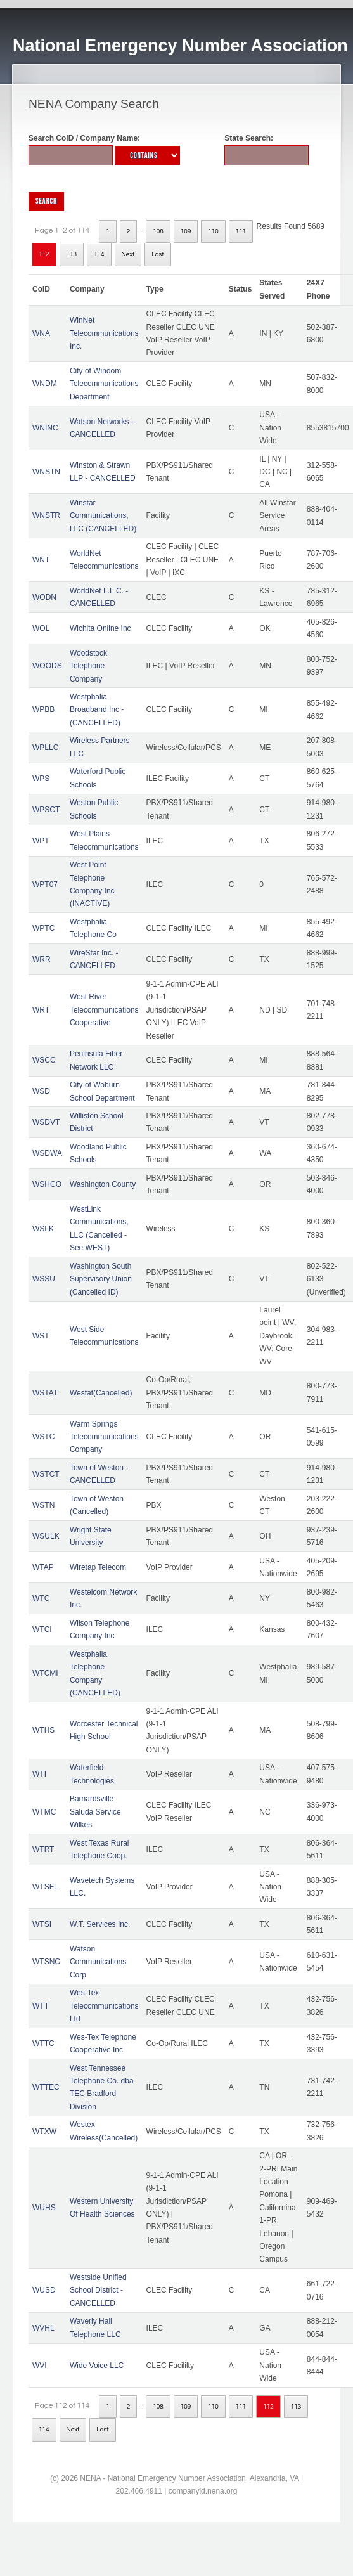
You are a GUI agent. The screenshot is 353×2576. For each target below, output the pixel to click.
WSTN (43, 1505)
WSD (41, 1091)
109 (186, 231)
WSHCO (46, 1184)
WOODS (47, 665)
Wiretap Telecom (98, 1567)
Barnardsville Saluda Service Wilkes (95, 1811)
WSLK (43, 1228)
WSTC (43, 1436)
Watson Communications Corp (98, 1962)
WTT (40, 2006)
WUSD (44, 2290)
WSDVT (46, 1122)
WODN (44, 597)
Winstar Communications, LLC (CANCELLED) (103, 515)
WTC (40, 1598)
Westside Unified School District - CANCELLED (98, 2290)
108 (158, 231)
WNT (40, 559)
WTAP (43, 1567)
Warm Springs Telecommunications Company (104, 1437)
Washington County (103, 1184)
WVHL (43, 2328)
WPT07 (45, 884)
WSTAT (45, 1392)
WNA (41, 333)
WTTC (43, 2043)
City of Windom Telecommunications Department (104, 383)
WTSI (41, 1924)
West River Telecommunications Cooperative (104, 1009)
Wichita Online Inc (100, 628)
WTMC (44, 1812)
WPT (40, 840)
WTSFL (45, 1886)
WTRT (43, 1849)
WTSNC (46, 1961)
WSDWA (47, 1153)
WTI (39, 1774)
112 (44, 254)
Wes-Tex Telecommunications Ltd (104, 2005)
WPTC (43, 928)
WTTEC (46, 2087)
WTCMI (45, 1673)
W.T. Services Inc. (100, 1924)
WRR (41, 959)
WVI (39, 2365)
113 (72, 254)
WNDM (44, 383)
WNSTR (46, 515)
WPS (40, 778)
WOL (40, 628)
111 (241, 231)
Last (157, 254)
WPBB (43, 709)
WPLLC (45, 747)
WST (40, 1335)
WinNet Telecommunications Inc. (104, 333)
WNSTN (46, 471)
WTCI (42, 1629)
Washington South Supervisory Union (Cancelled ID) (101, 1279)
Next (128, 254)
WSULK (46, 1536)
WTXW (44, 2131)
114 (99, 254)
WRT (40, 1010)
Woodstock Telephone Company (88, 666)
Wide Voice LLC (97, 2365)
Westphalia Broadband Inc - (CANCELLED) (97, 709)
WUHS (44, 2207)
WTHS (43, 1730)
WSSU (43, 1278)
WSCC (44, 1060)
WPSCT (46, 809)
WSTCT (46, 1474)
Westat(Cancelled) (101, 1392)
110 (213, 231)
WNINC (45, 428)
